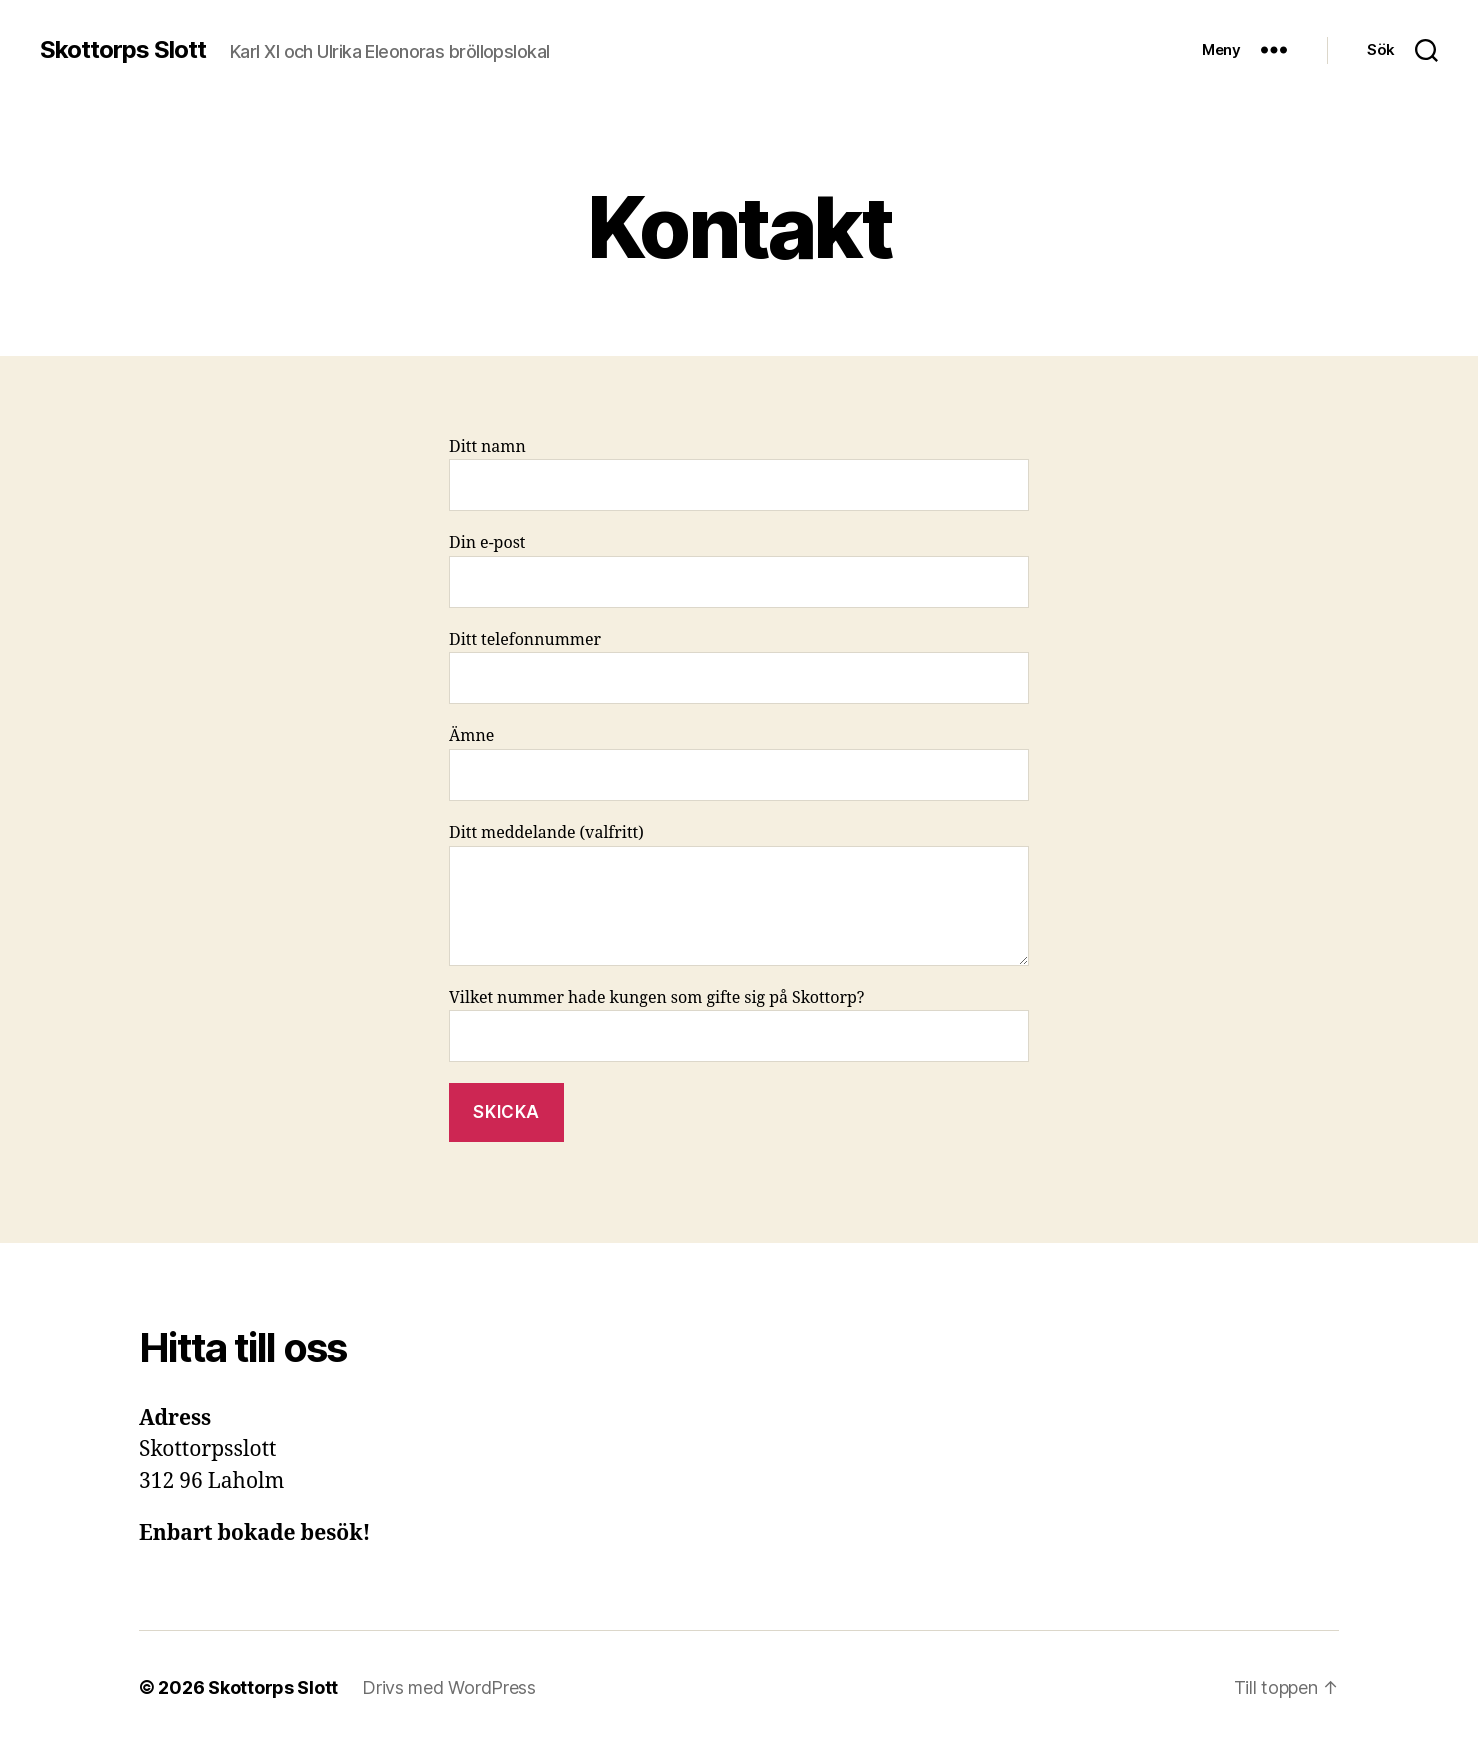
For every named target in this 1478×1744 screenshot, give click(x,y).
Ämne (739, 763)
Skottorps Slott (123, 50)
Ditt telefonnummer (739, 667)
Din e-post (739, 570)
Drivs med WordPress (449, 1687)
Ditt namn (739, 474)
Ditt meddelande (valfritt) (739, 894)
